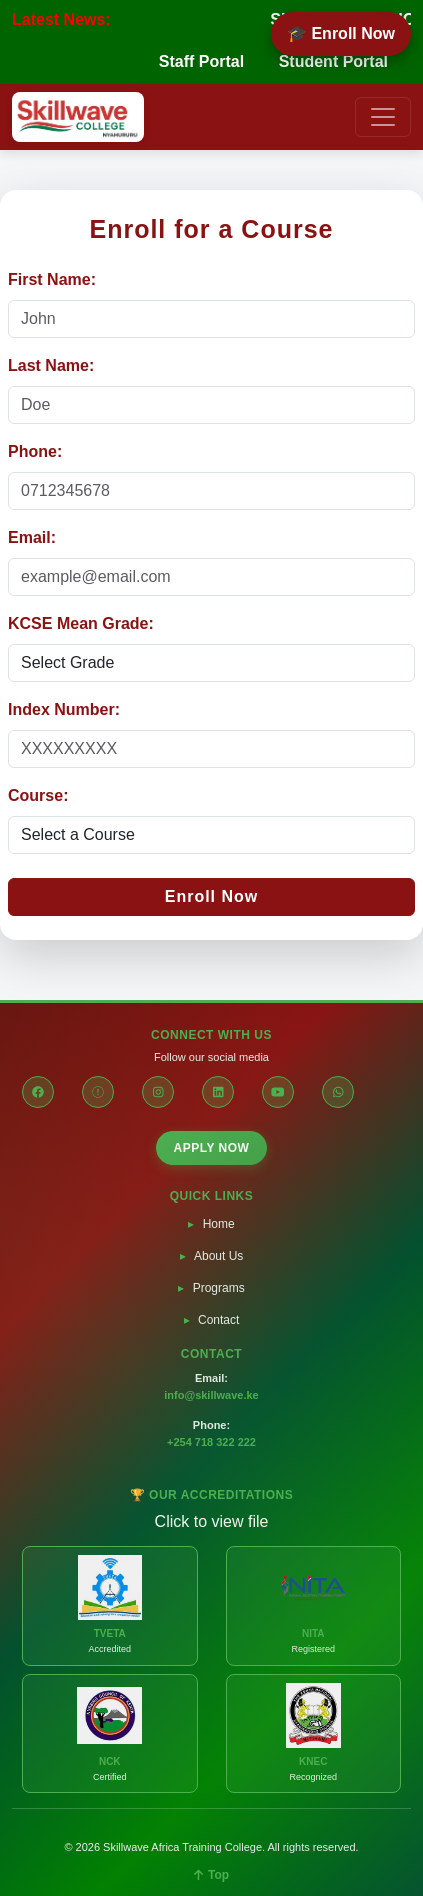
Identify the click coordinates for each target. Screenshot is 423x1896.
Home (219, 1224)
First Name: (52, 279)
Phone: (35, 451)
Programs (219, 1288)
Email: (32, 537)
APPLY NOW (212, 1148)
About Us (218, 1256)
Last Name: (51, 365)
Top (211, 1875)
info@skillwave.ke (211, 1395)
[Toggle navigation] (383, 117)
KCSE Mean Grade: (81, 623)
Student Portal (333, 61)
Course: (38, 795)
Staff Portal (201, 61)
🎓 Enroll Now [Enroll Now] (341, 33)
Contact (218, 1320)
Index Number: (64, 709)
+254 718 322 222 (211, 1442)
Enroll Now (212, 896)
